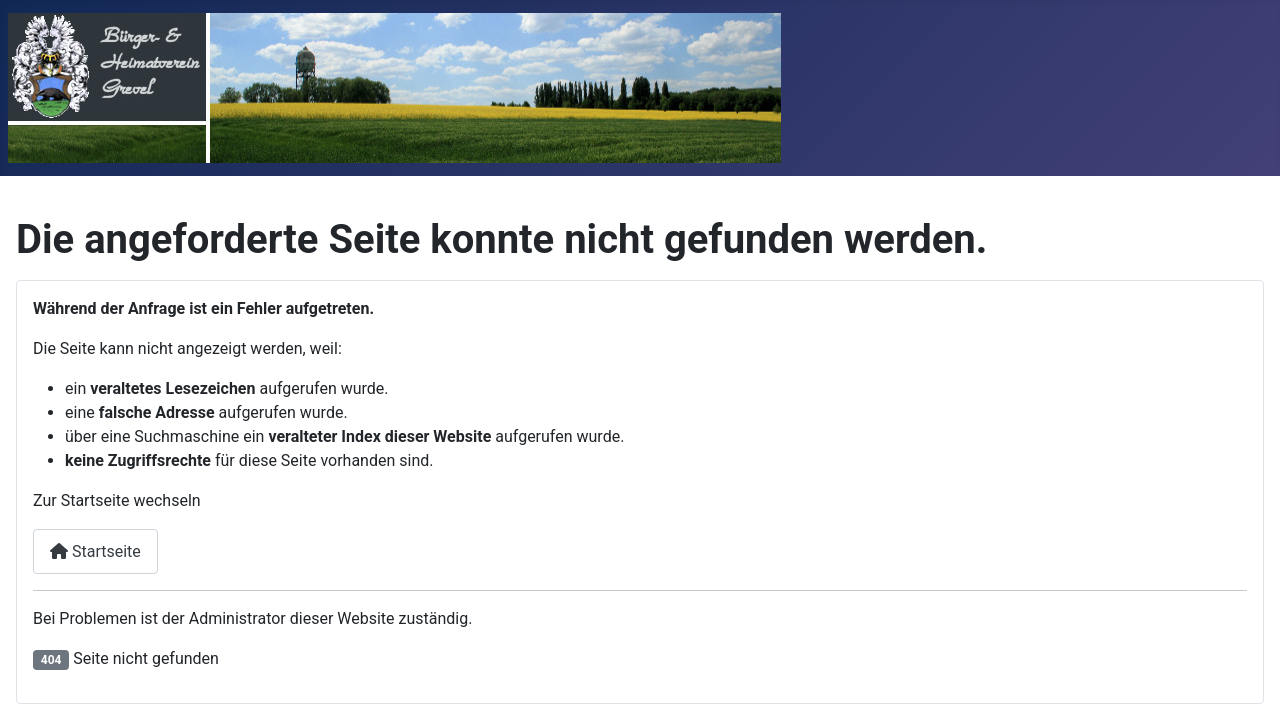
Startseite (95, 551)
